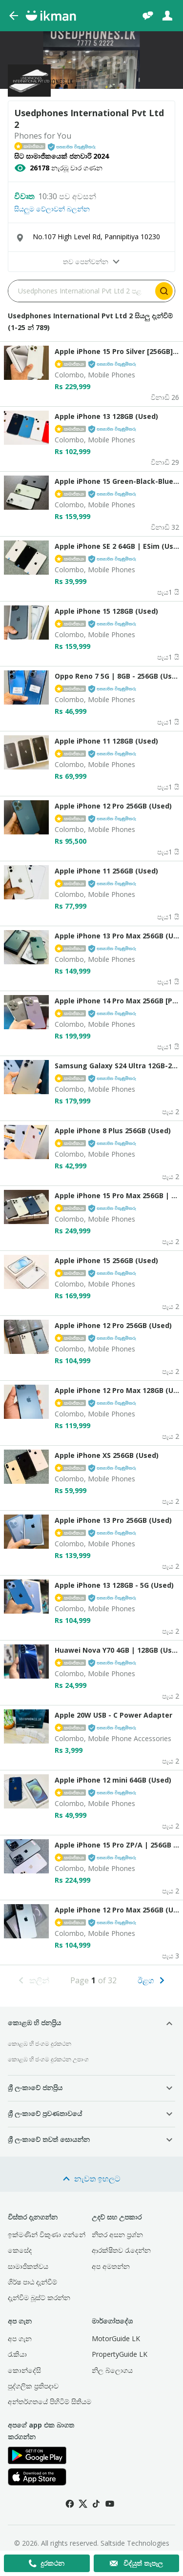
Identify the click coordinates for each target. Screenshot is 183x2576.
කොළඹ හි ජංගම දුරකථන (39, 2043)
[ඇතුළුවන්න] (167, 15)
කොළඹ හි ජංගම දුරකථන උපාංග (48, 2059)
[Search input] (80, 291)
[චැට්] (148, 15)
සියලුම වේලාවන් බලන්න (52, 209)
